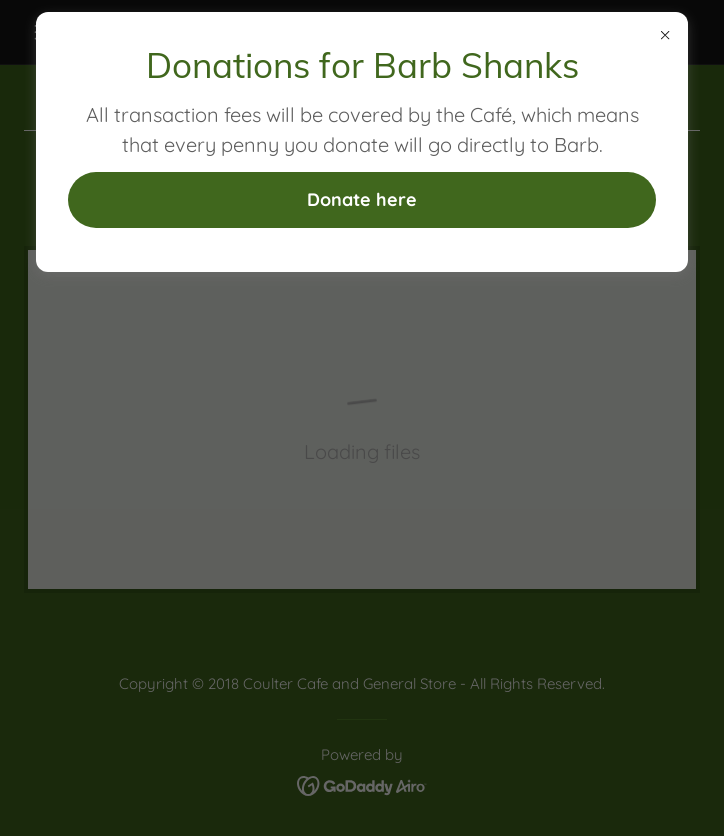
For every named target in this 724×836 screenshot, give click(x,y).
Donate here (362, 199)
